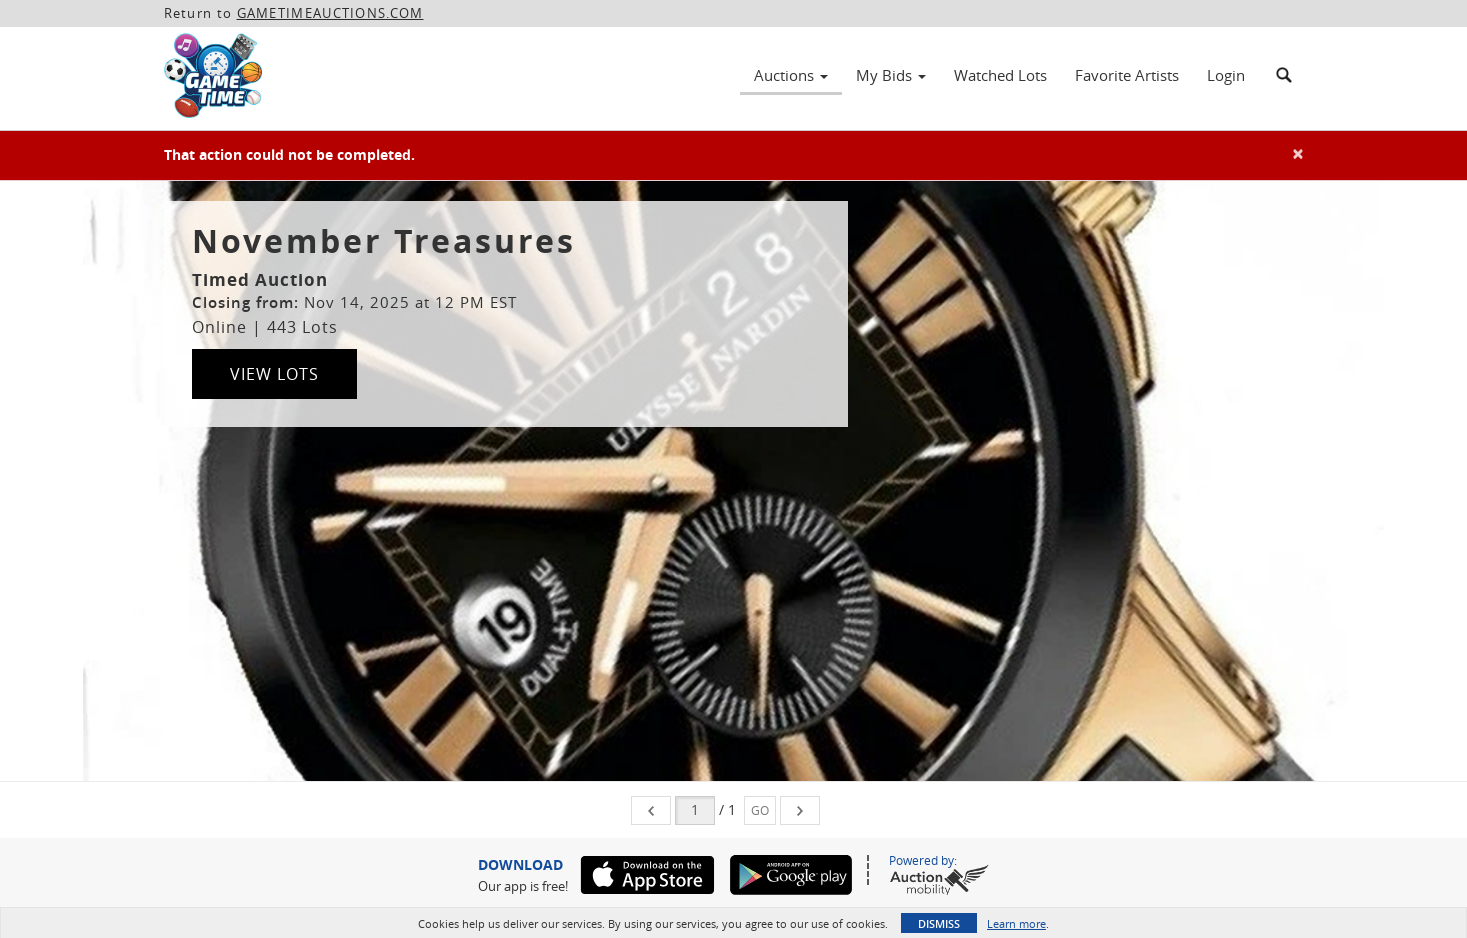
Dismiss (939, 923)
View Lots (274, 374)
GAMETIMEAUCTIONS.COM (330, 13)
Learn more (1016, 923)
